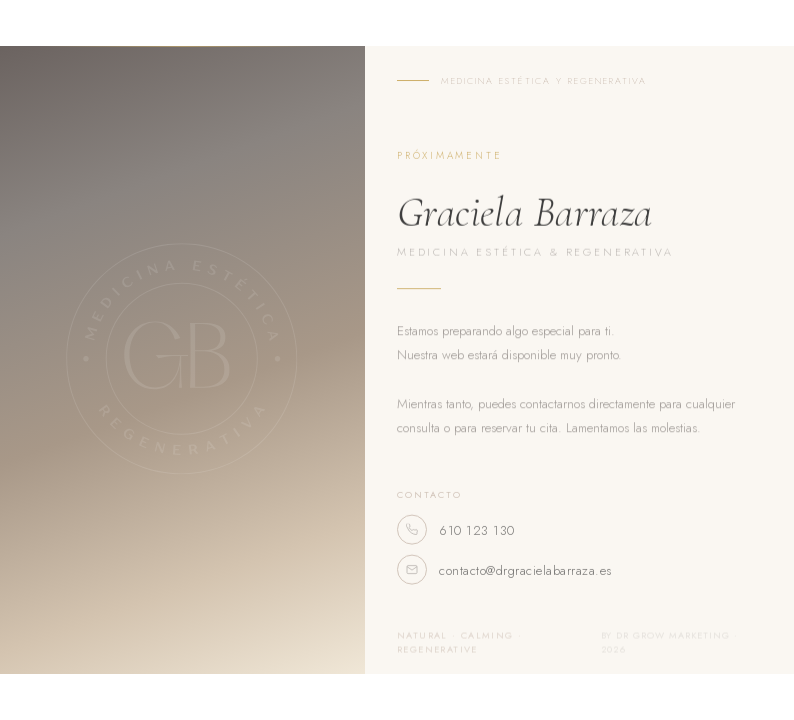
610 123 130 (456, 537)
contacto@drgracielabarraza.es (504, 577)
